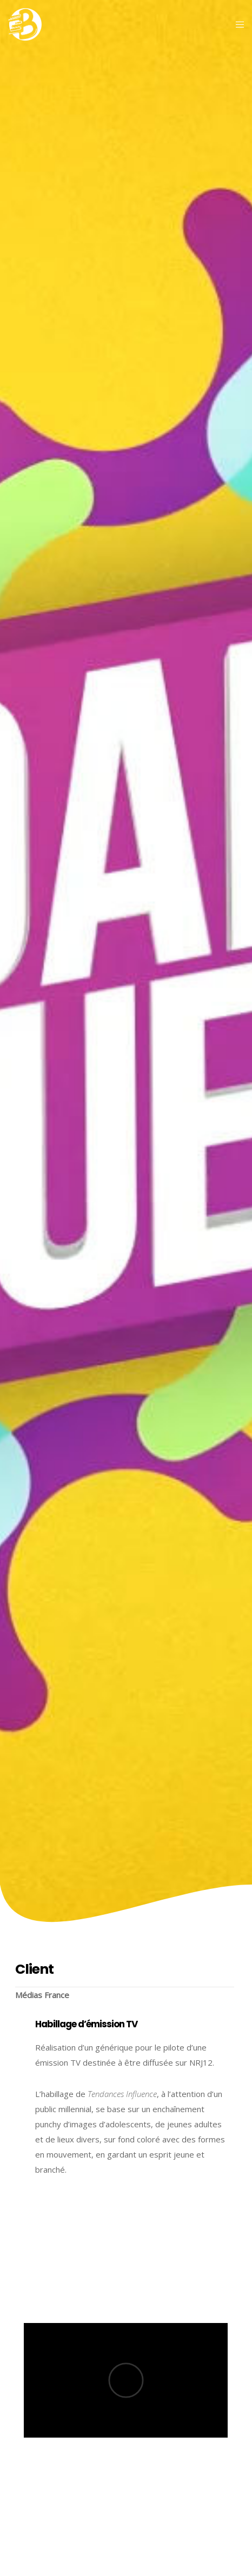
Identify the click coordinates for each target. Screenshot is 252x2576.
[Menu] (237, 24)
